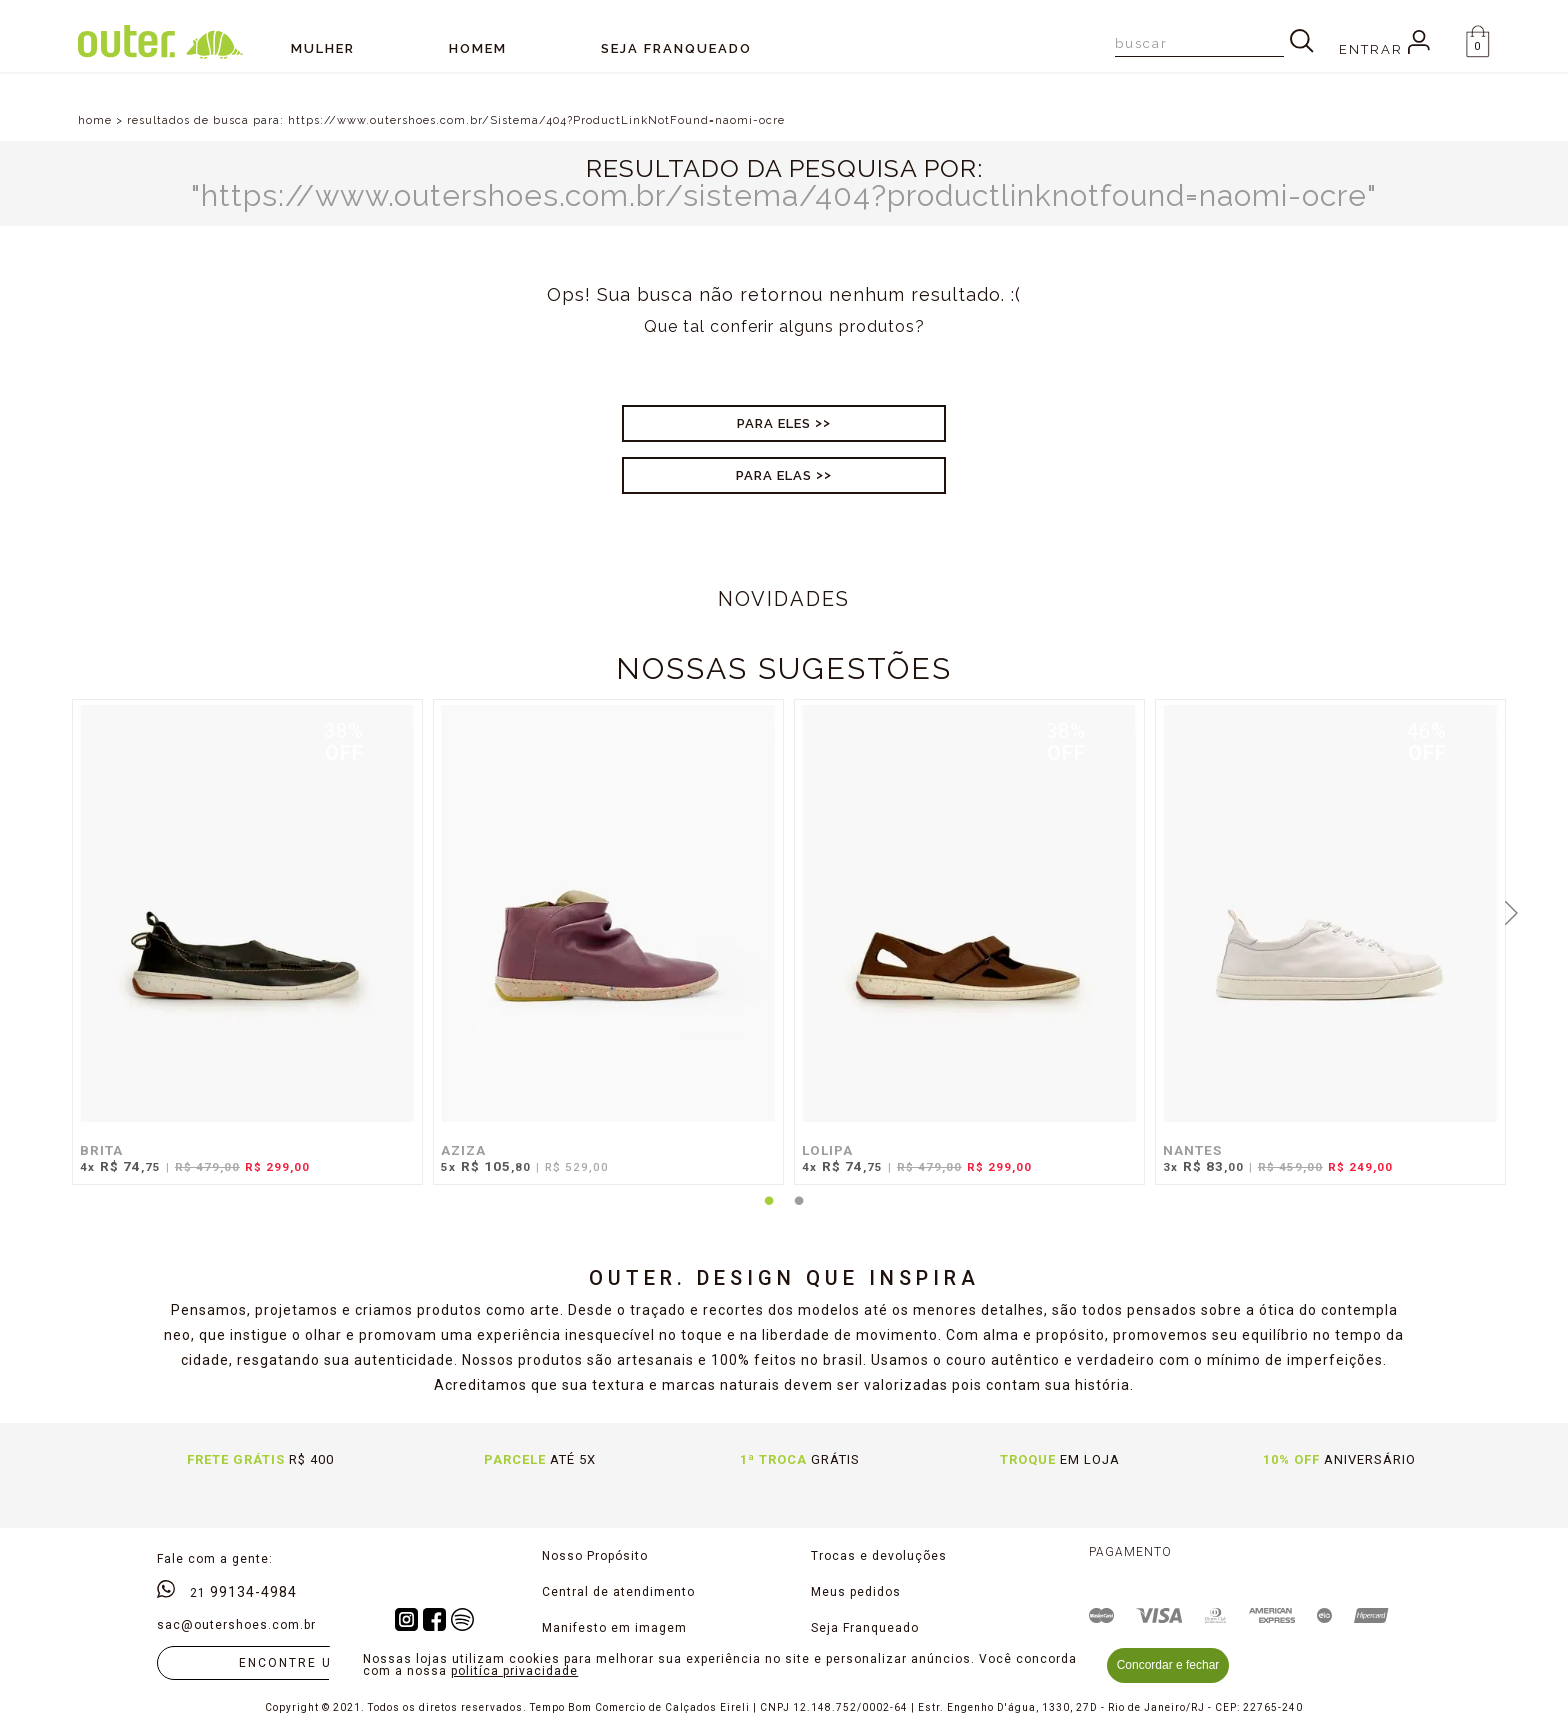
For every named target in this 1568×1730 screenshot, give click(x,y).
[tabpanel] (242, 952)
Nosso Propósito (595, 1556)
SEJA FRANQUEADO (676, 48)
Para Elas (774, 475)
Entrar (1384, 49)
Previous (57, 911)
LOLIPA (827, 1150)
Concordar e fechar (1168, 1665)
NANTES (1192, 1150)
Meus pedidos (856, 1592)
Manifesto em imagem (614, 1628)
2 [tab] (799, 1213)
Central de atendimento (618, 1592)
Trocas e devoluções (879, 1556)
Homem (478, 48)
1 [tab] (769, 1213)
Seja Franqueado (865, 1628)
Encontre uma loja (318, 1663)
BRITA (101, 1150)
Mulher (323, 48)
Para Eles (774, 423)
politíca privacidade (514, 1671)
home (95, 120)
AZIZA (463, 1150)
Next (1511, 911)
